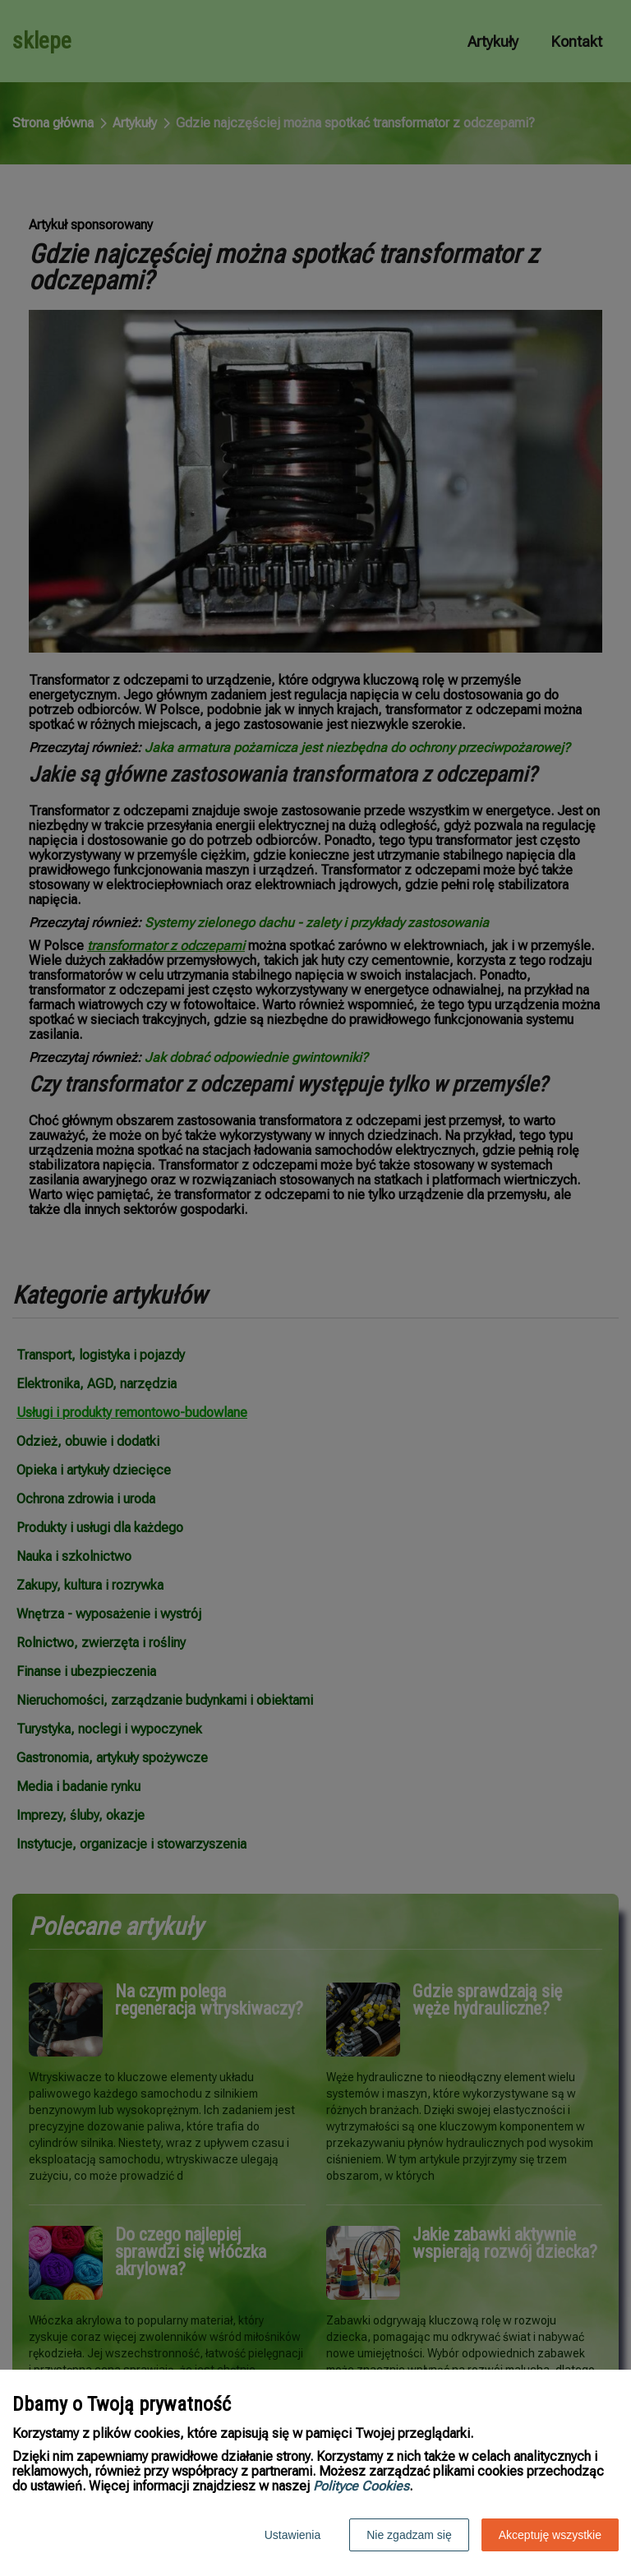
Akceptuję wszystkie (550, 2534)
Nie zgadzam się (409, 2534)
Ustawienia (292, 2534)
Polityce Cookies (361, 2486)
